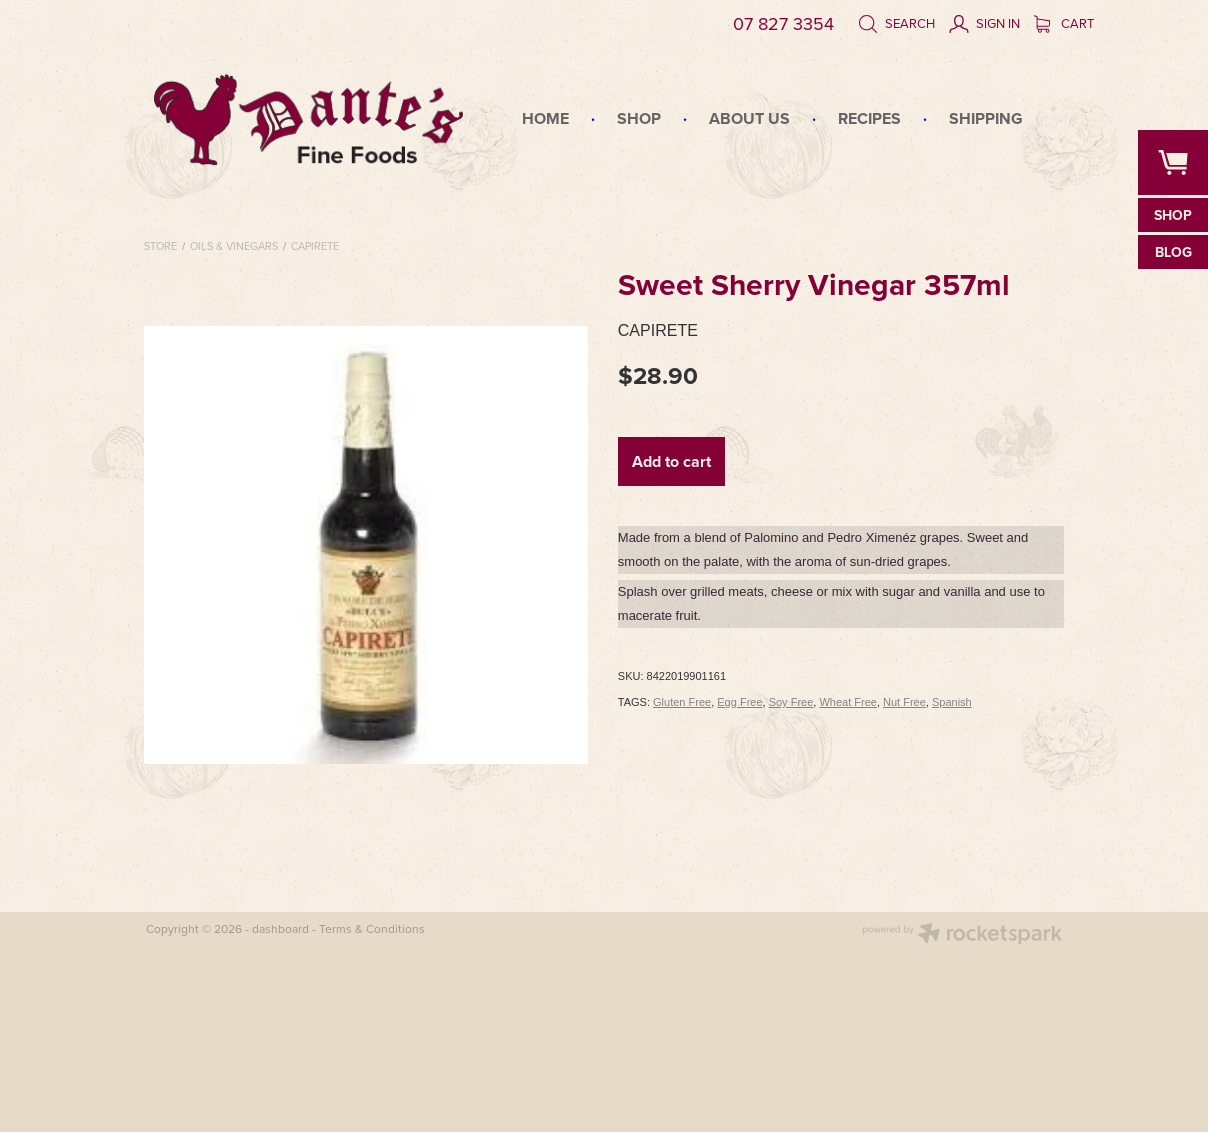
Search (896, 23)
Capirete (315, 246)
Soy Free (791, 702)
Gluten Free (682, 702)
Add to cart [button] (671, 461)
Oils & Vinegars (234, 246)
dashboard (280, 928)
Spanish (952, 702)
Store (160, 246)
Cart (1064, 23)
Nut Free (904, 702)
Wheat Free (847, 702)
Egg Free (739, 702)
